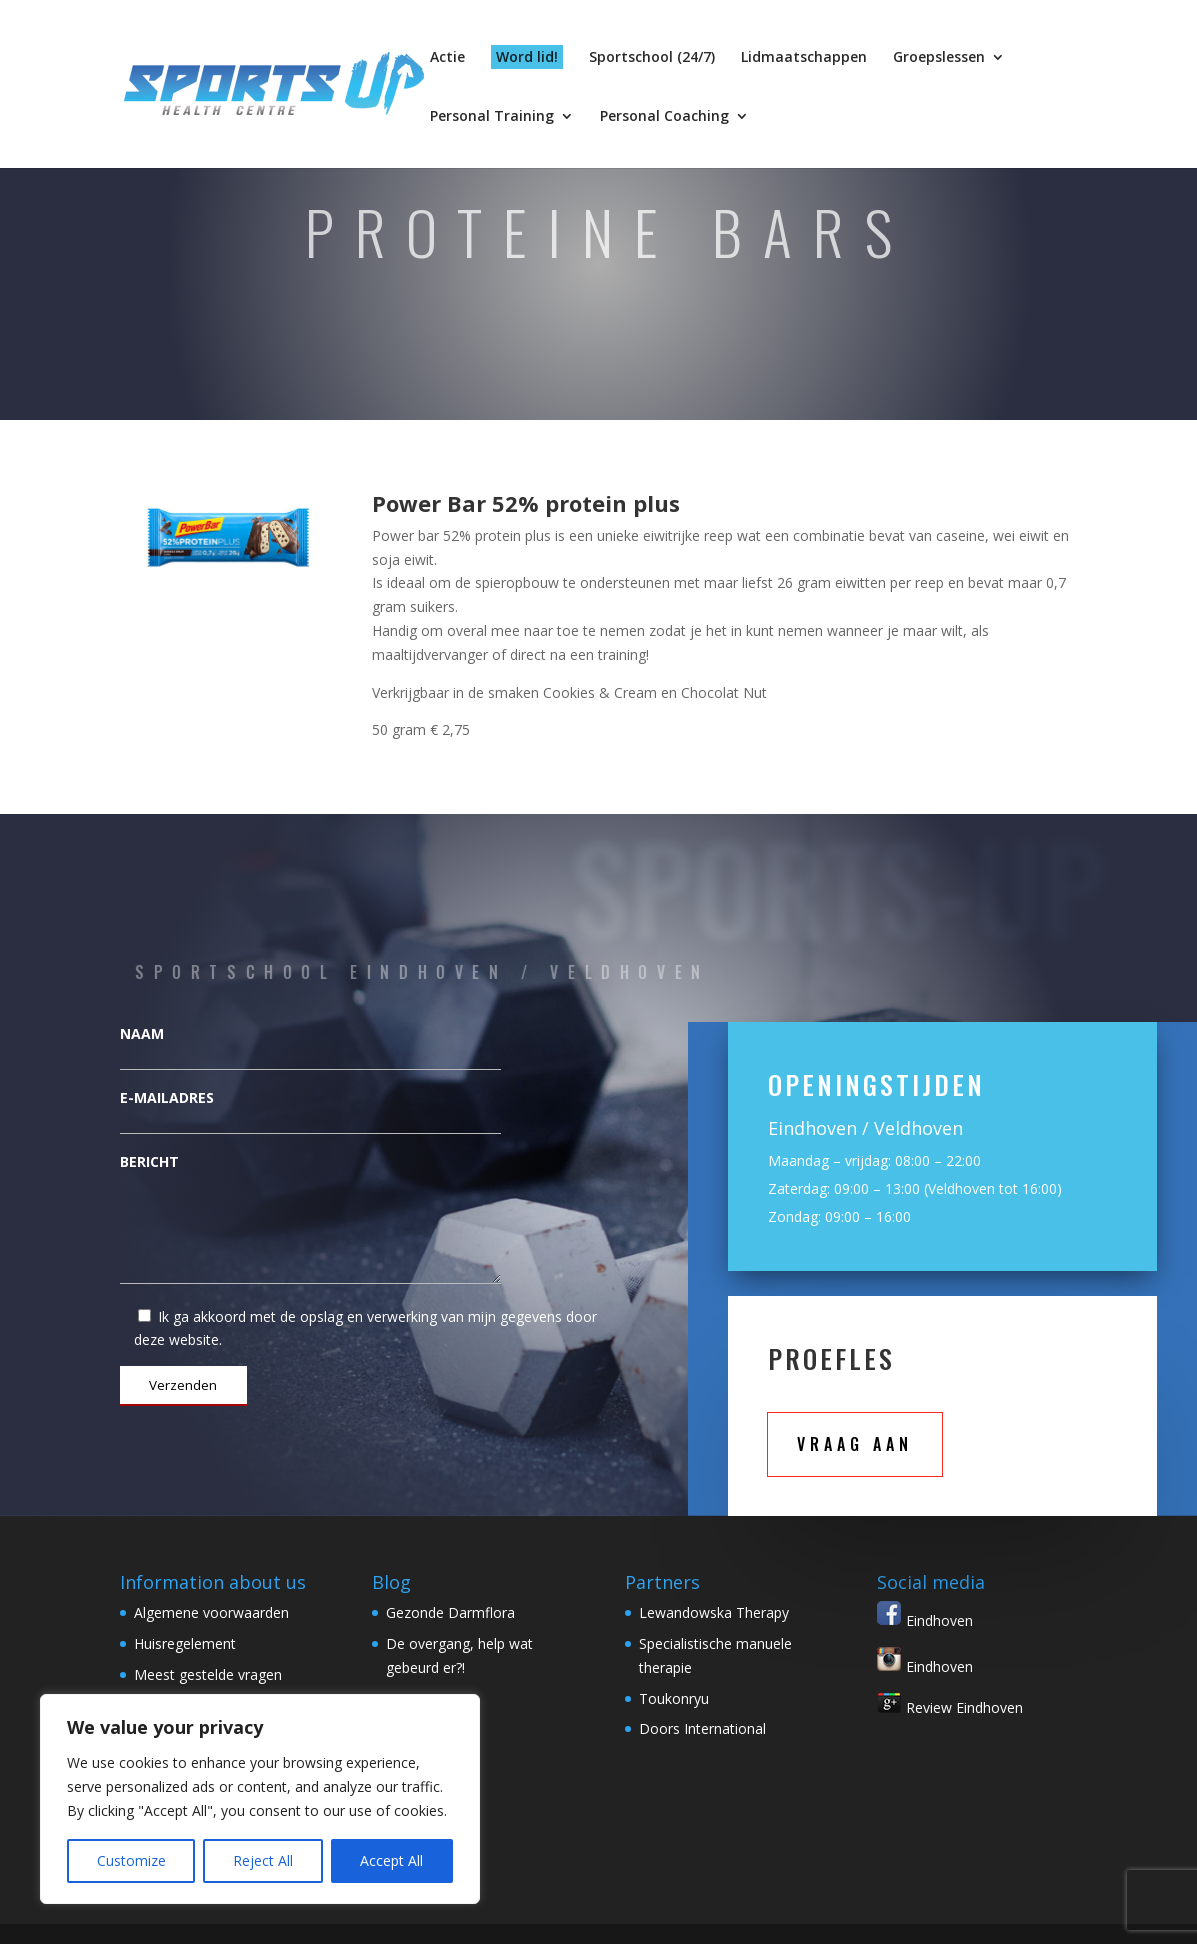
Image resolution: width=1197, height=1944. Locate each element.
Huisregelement (185, 1643)
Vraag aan (855, 1444)
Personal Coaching (664, 117)
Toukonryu (674, 1698)
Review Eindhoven (950, 1707)
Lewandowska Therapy (714, 1612)
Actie (447, 58)
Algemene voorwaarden (211, 1612)
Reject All (263, 1860)
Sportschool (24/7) (652, 58)
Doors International (702, 1728)
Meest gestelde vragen (208, 1674)
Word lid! (527, 56)
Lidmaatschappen (804, 58)
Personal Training (492, 117)
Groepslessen (939, 58)
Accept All (391, 1860)
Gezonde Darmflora (450, 1612)
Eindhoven (925, 1620)
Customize (131, 1860)
